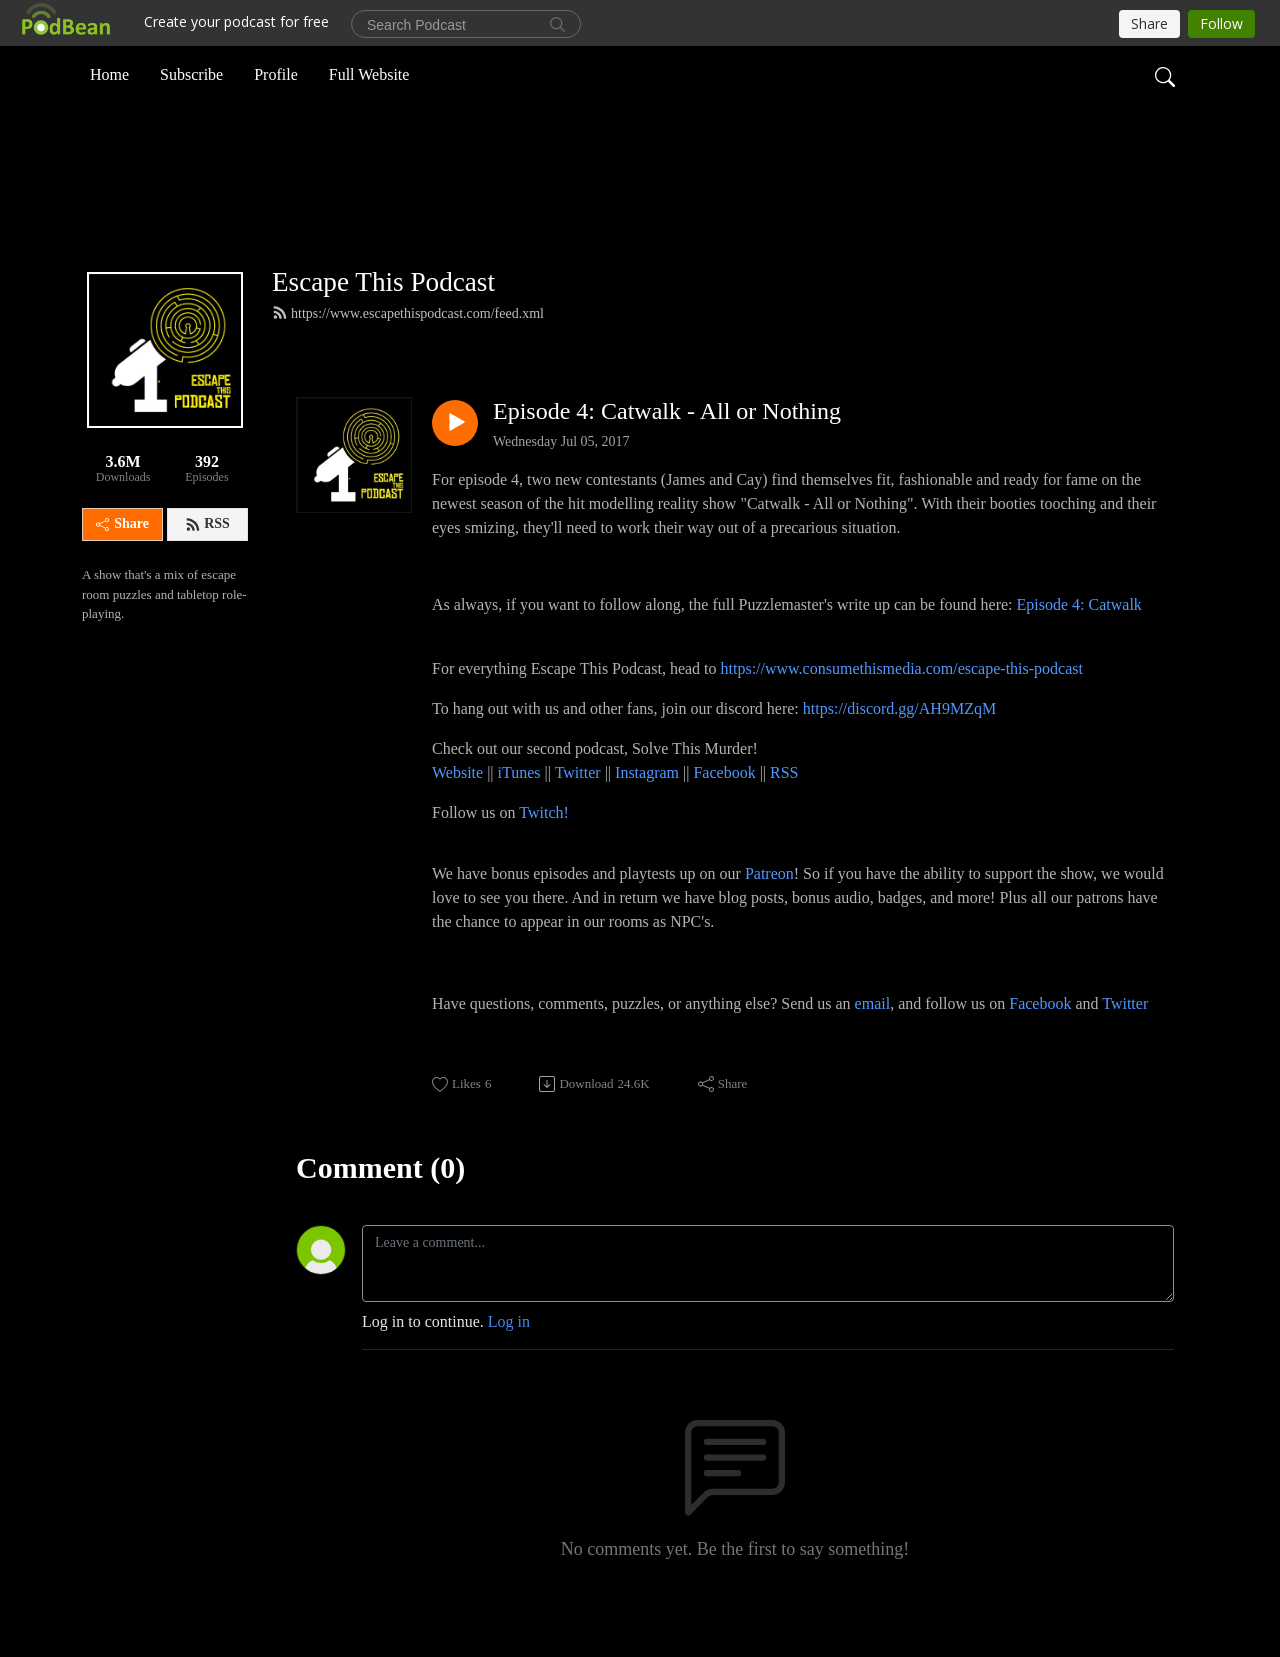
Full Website (369, 73)
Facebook (724, 805)
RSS (207, 558)
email (873, 1036)
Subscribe (191, 73)
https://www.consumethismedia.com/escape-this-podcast (902, 701)
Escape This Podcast (383, 315)
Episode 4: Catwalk (1079, 637)
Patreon (769, 906)
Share (122, 557)
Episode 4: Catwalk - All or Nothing (667, 444)
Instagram (647, 805)
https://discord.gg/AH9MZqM (899, 741)
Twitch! (544, 845)
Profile (276, 73)
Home (109, 73)
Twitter (578, 805)
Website (459, 805)
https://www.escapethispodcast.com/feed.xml (408, 346)
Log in (509, 1354)
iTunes (519, 805)
